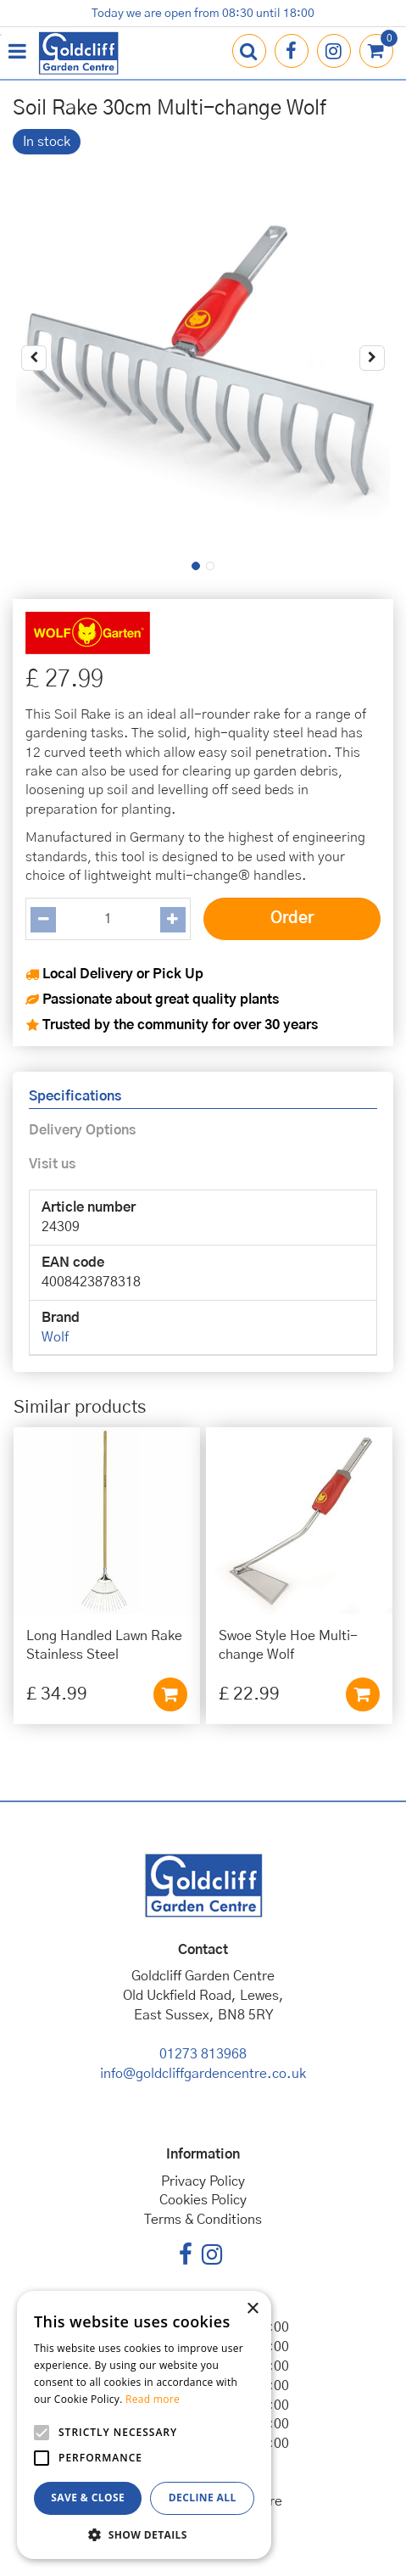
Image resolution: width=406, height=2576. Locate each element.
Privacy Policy (203, 2181)
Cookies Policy (203, 2200)
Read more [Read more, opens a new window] (152, 2399)
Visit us (52, 1164)
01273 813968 (203, 2054)
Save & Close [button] (88, 2497)
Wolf (55, 1337)
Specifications (75, 1096)
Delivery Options (82, 1130)
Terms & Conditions (203, 2219)
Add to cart (170, 1694)
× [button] (252, 2309)
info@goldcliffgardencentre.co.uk (203, 2073)
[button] (144, 2534)
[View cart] (376, 51)
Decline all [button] (202, 2497)
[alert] (144, 2425)
